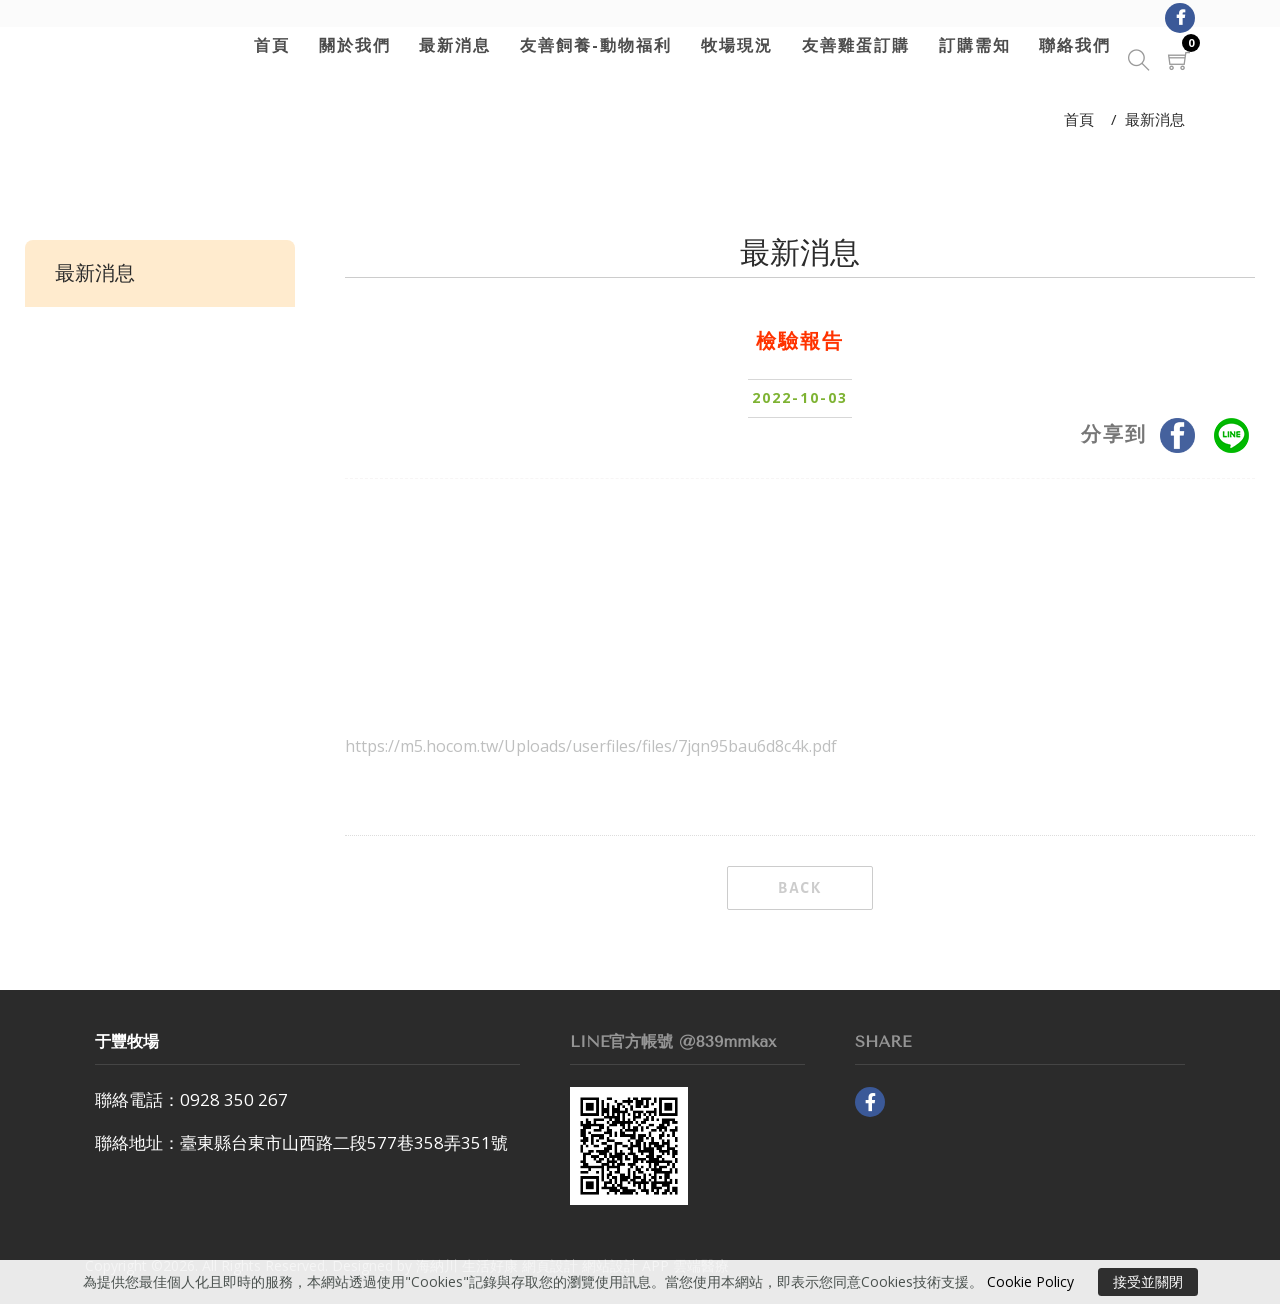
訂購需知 (969, 45)
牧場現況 (732, 45)
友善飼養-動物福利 (591, 45)
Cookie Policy (1030, 1281)
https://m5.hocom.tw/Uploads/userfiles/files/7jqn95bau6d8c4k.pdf (591, 746)
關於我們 (349, 45)
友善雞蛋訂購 (851, 45)
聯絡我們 (1070, 45)
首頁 (267, 45)
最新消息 (450, 45)
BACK (800, 888)
